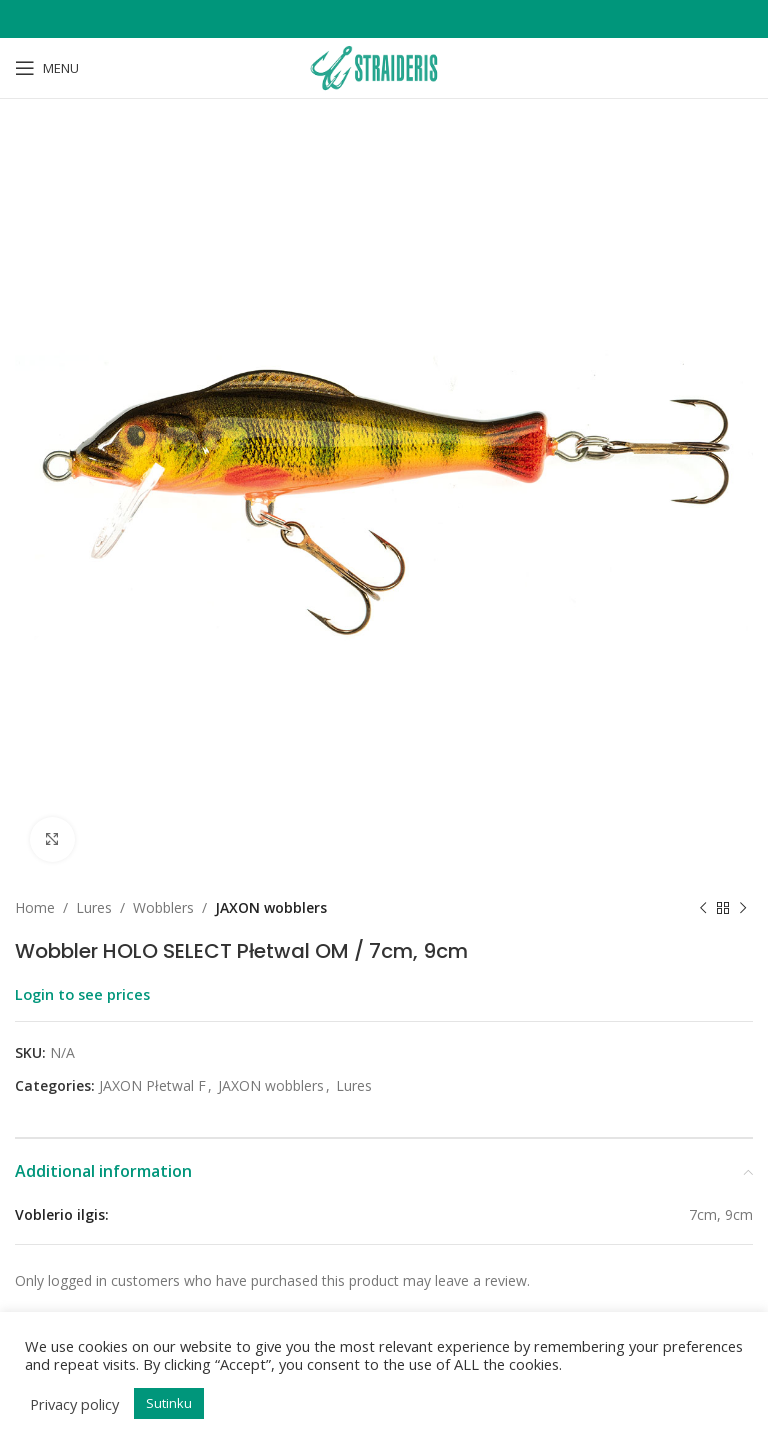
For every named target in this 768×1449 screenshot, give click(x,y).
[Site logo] (384, 66)
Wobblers (163, 907)
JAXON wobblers (271, 907)
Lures (94, 907)
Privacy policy (74, 1404)
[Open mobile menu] (47, 68)
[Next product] (743, 908)
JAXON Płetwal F (152, 1085)
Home (35, 907)
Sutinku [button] (169, 1403)
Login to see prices (82, 994)
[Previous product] (703, 908)
